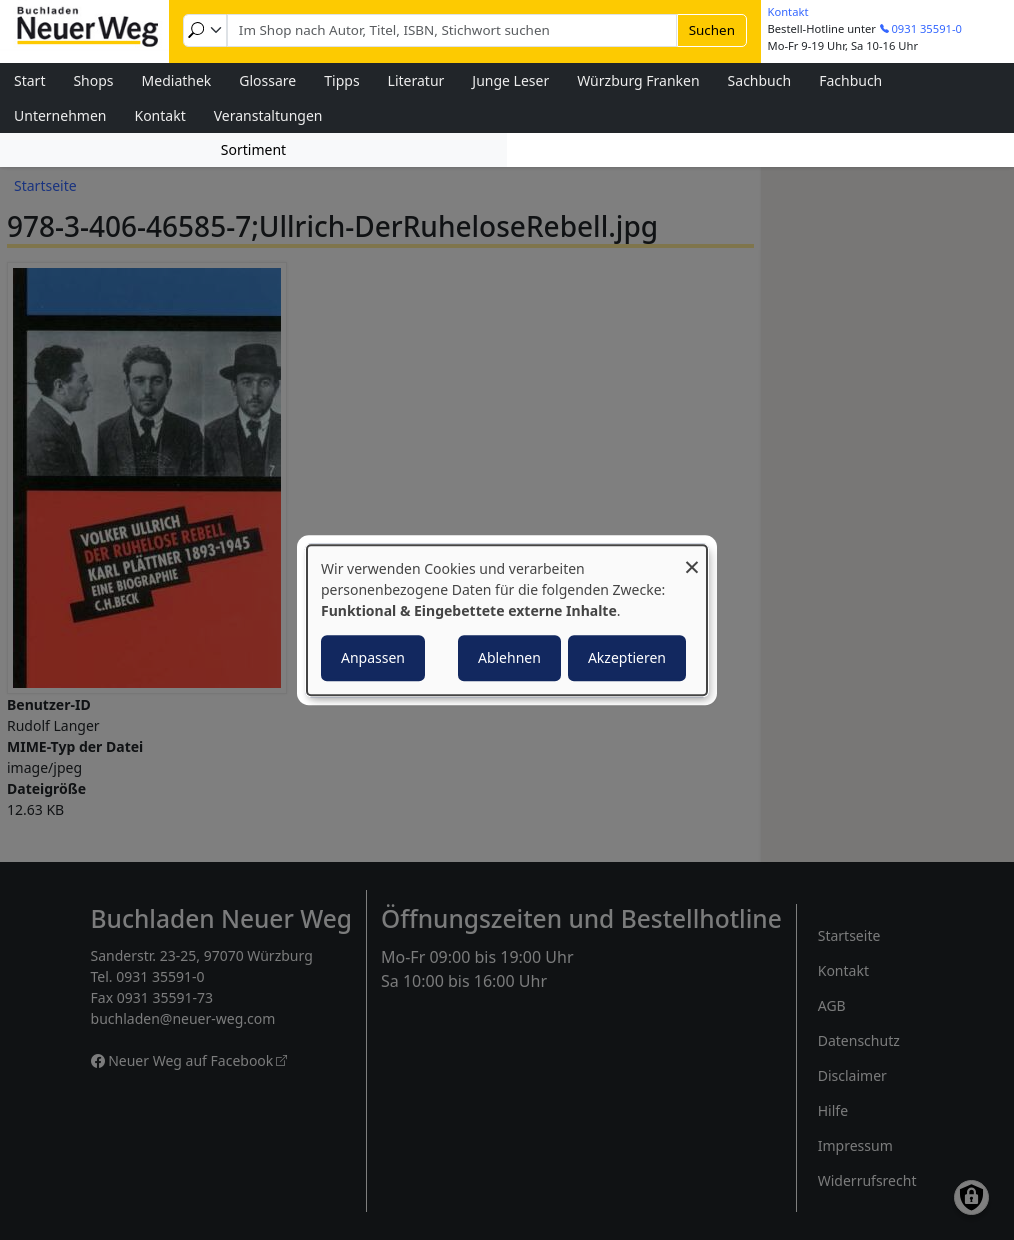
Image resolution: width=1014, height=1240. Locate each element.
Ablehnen (509, 657)
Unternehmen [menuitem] (60, 115)
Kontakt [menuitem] (159, 115)
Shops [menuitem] (93, 80)
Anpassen (373, 657)
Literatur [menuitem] (416, 80)
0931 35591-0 (926, 28)
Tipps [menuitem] (341, 80)
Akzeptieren (627, 657)
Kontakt (788, 11)
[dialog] (507, 620)
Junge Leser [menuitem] (510, 80)
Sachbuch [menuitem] (760, 80)
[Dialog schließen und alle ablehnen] (692, 557)
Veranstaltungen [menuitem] (268, 115)
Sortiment (253, 149)
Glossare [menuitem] (267, 80)
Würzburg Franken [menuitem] (638, 80)
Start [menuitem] (29, 80)
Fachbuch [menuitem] (850, 80)
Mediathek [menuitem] (177, 80)
